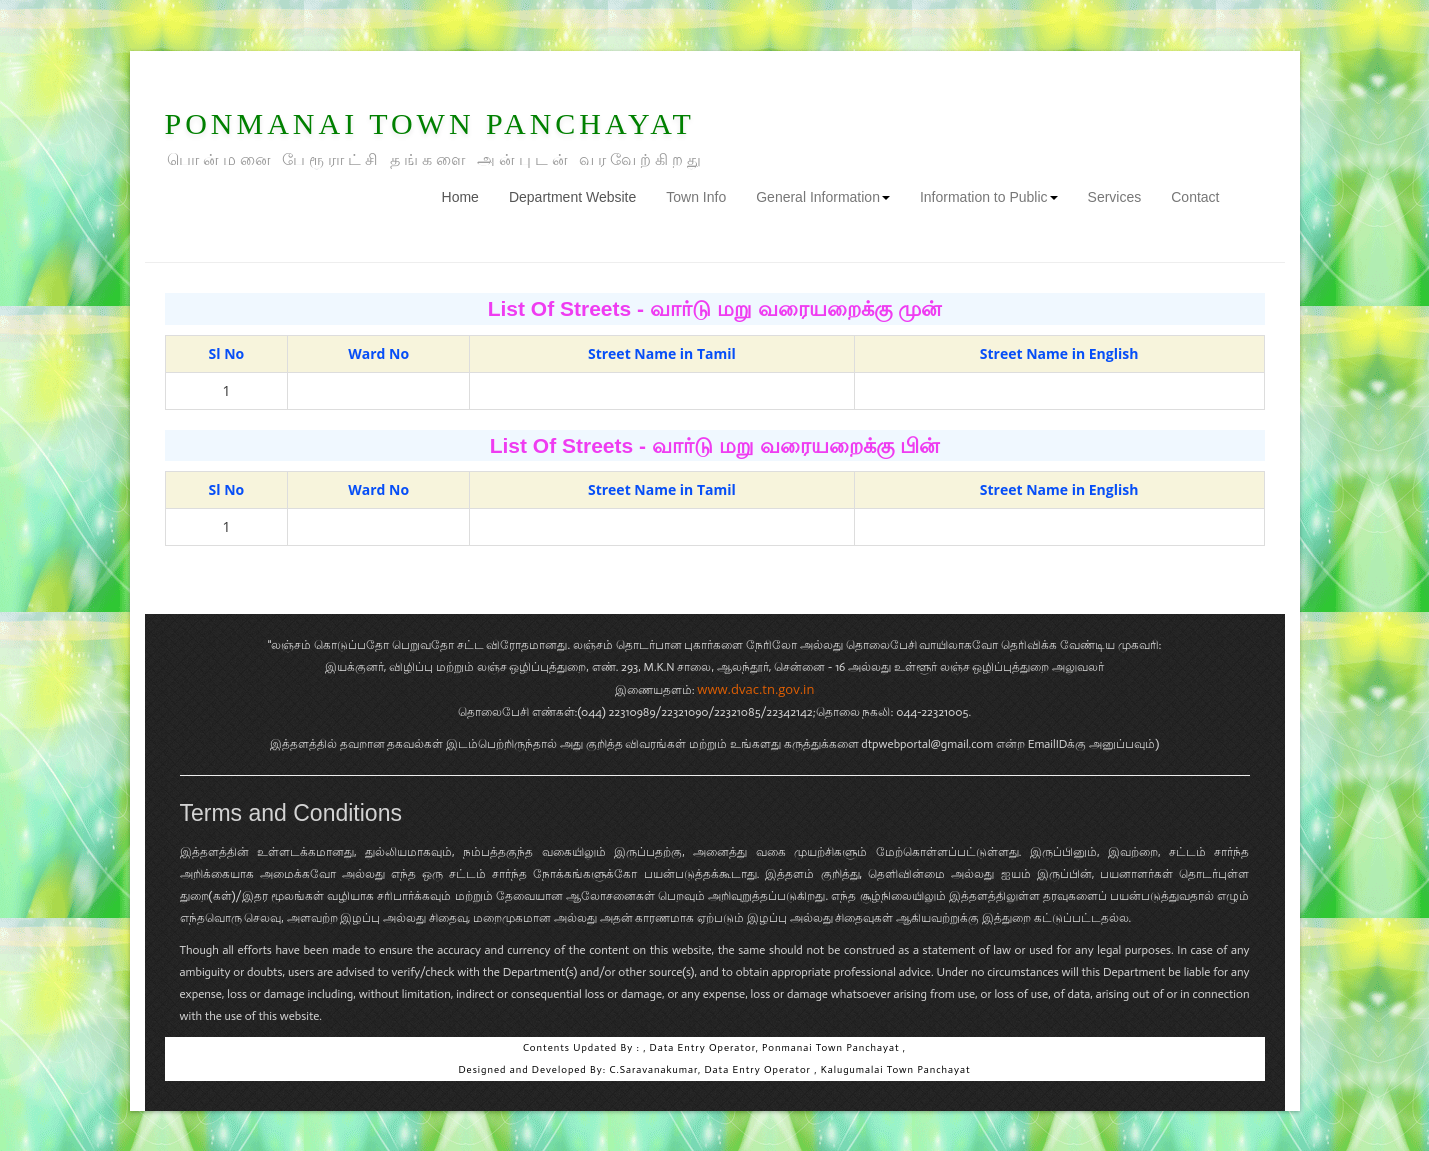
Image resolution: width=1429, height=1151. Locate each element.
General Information (823, 197)
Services (1115, 197)
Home (468, 195)
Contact (1195, 197)
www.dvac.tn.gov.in (755, 689)
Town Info (696, 197)
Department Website (572, 197)
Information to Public (989, 197)
